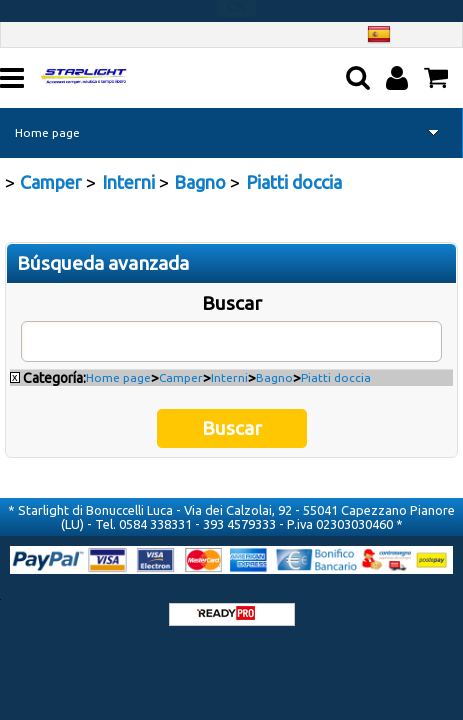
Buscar (232, 302)
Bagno (274, 376)
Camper (181, 376)
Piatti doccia (336, 376)
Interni (229, 376)
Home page (47, 131)
